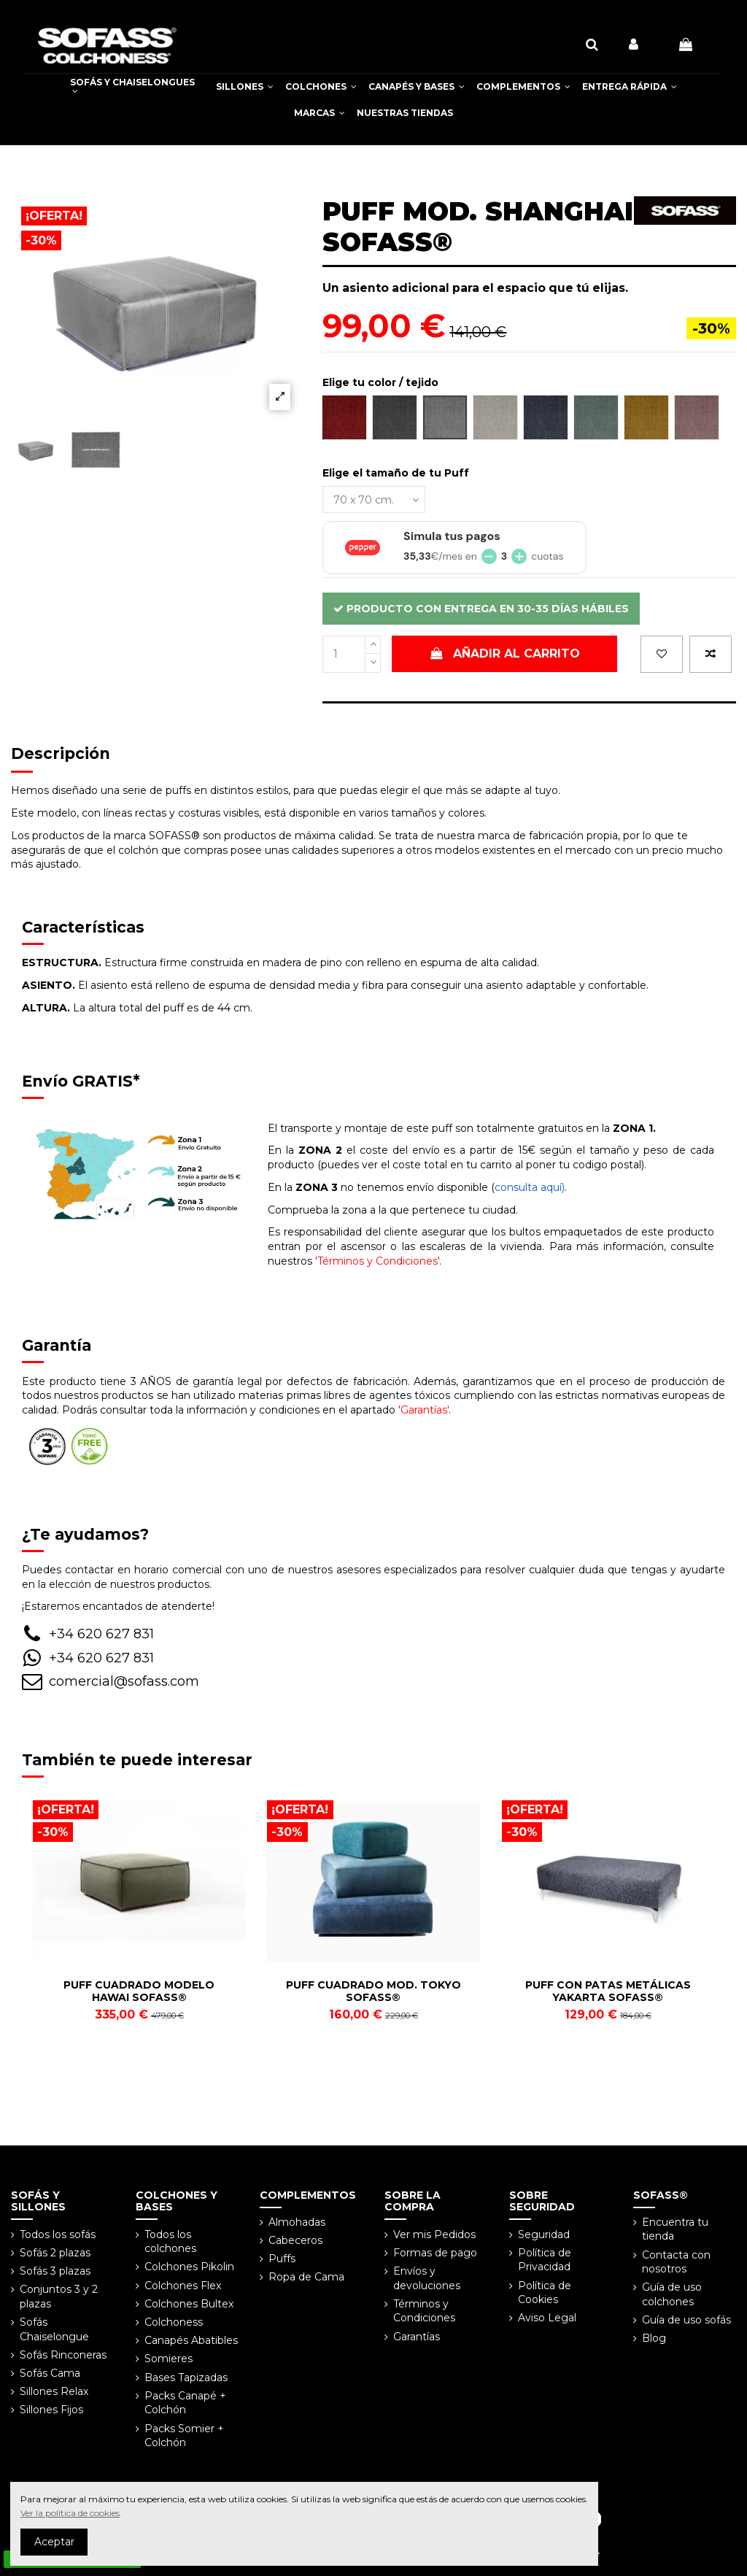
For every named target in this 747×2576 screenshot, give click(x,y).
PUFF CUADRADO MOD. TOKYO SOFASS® (373, 1991)
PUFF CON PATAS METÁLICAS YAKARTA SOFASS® (608, 1991)
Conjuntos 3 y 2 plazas (59, 2296)
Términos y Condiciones (424, 2311)
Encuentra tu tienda (675, 2229)
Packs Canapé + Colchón (185, 2403)
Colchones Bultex (188, 2303)
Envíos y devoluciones (426, 2278)
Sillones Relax (54, 2391)
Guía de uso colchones (672, 2294)
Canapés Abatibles (191, 2340)
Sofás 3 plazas (55, 2271)
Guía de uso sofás (686, 2319)
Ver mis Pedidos (434, 2234)
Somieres (168, 2358)
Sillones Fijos (51, 2409)
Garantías (416, 2336)
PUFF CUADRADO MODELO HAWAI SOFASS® (138, 1991)
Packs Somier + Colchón (184, 2436)
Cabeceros (295, 2240)
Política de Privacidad (544, 2260)
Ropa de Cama (306, 2276)
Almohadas (296, 2222)
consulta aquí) (530, 1187)
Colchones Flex (182, 2285)
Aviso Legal (547, 2317)
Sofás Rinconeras (63, 2354)
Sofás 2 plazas (55, 2252)
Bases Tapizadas (186, 2377)
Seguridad (544, 2234)
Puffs (281, 2258)
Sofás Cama (50, 2373)
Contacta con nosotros (676, 2262)
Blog (654, 2338)
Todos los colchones (170, 2242)
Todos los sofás (58, 2234)
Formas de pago (435, 2252)
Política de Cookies (544, 2293)
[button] (244, 87)
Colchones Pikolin (189, 2266)
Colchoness (173, 2322)
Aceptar (54, 2541)
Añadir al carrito (505, 653)
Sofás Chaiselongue (54, 2329)
